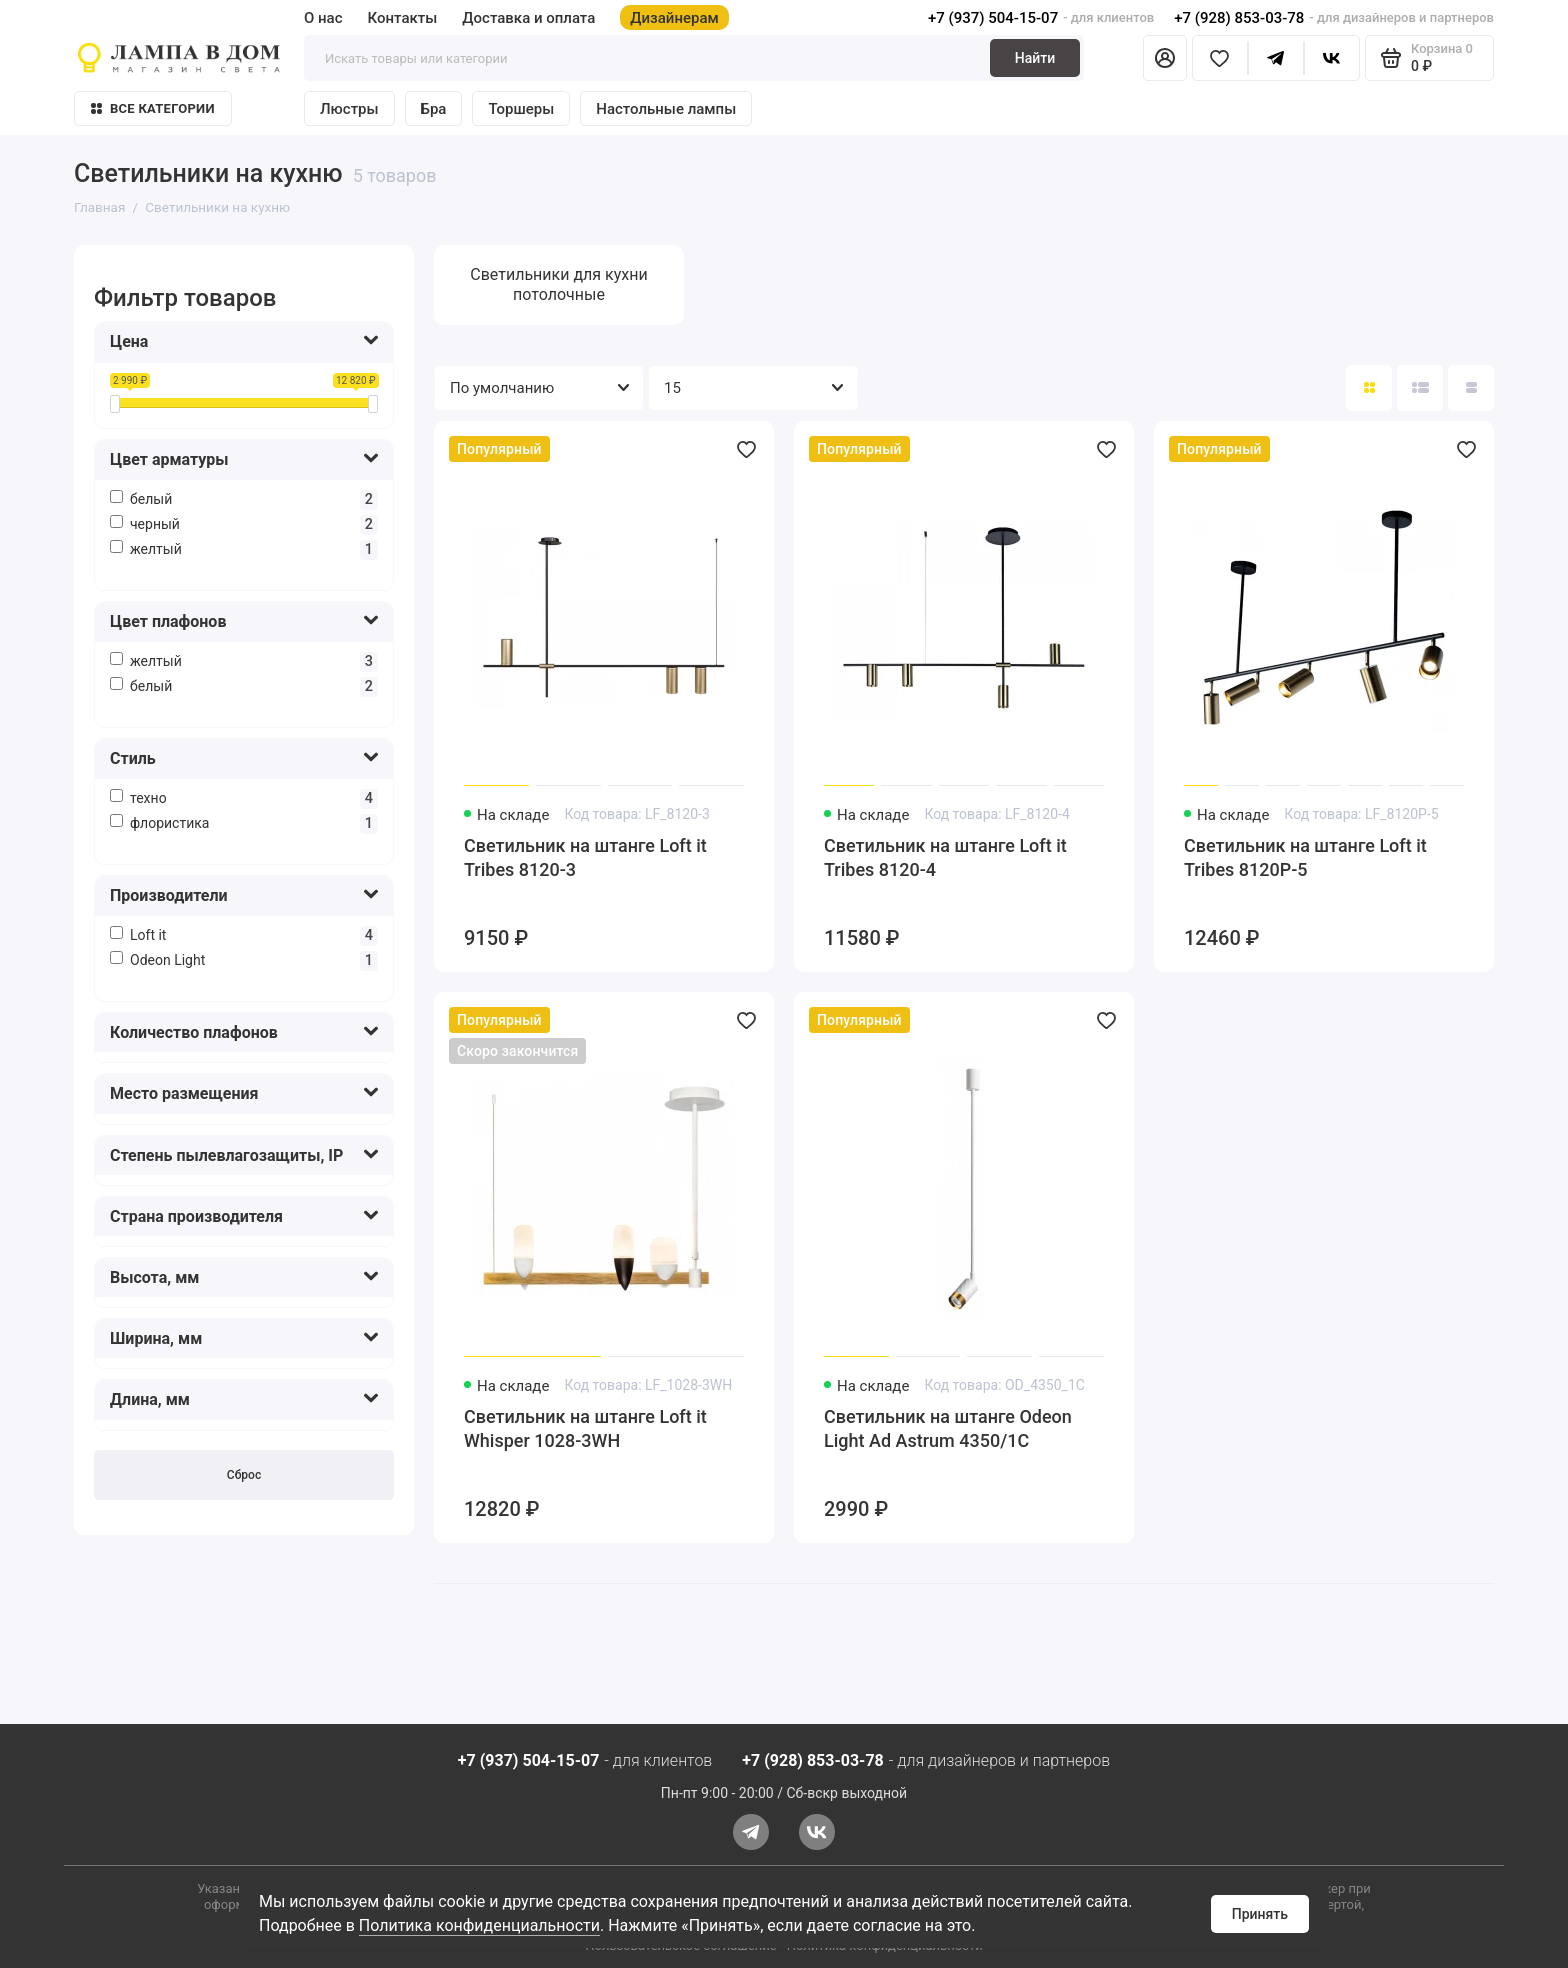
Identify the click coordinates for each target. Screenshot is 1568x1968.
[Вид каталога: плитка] (1369, 388)
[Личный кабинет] (1165, 58)
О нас (323, 18)
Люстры (349, 109)
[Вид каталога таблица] (1471, 388)
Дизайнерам (674, 18)
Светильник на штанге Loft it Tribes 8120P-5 (1305, 857)
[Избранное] (1220, 58)
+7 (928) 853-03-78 (1239, 18)
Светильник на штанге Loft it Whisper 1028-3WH (585, 1428)
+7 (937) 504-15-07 (993, 18)
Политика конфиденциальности (479, 1925)
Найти (1035, 58)
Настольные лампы (666, 109)
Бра (434, 109)
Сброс (244, 1475)
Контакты (403, 18)
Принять (1260, 1914)
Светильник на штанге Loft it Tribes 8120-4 (945, 857)
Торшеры (521, 109)
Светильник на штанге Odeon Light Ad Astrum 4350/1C (948, 1428)
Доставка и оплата (528, 18)
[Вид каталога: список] (1420, 388)
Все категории (153, 108)
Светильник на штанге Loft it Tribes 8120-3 (585, 857)
